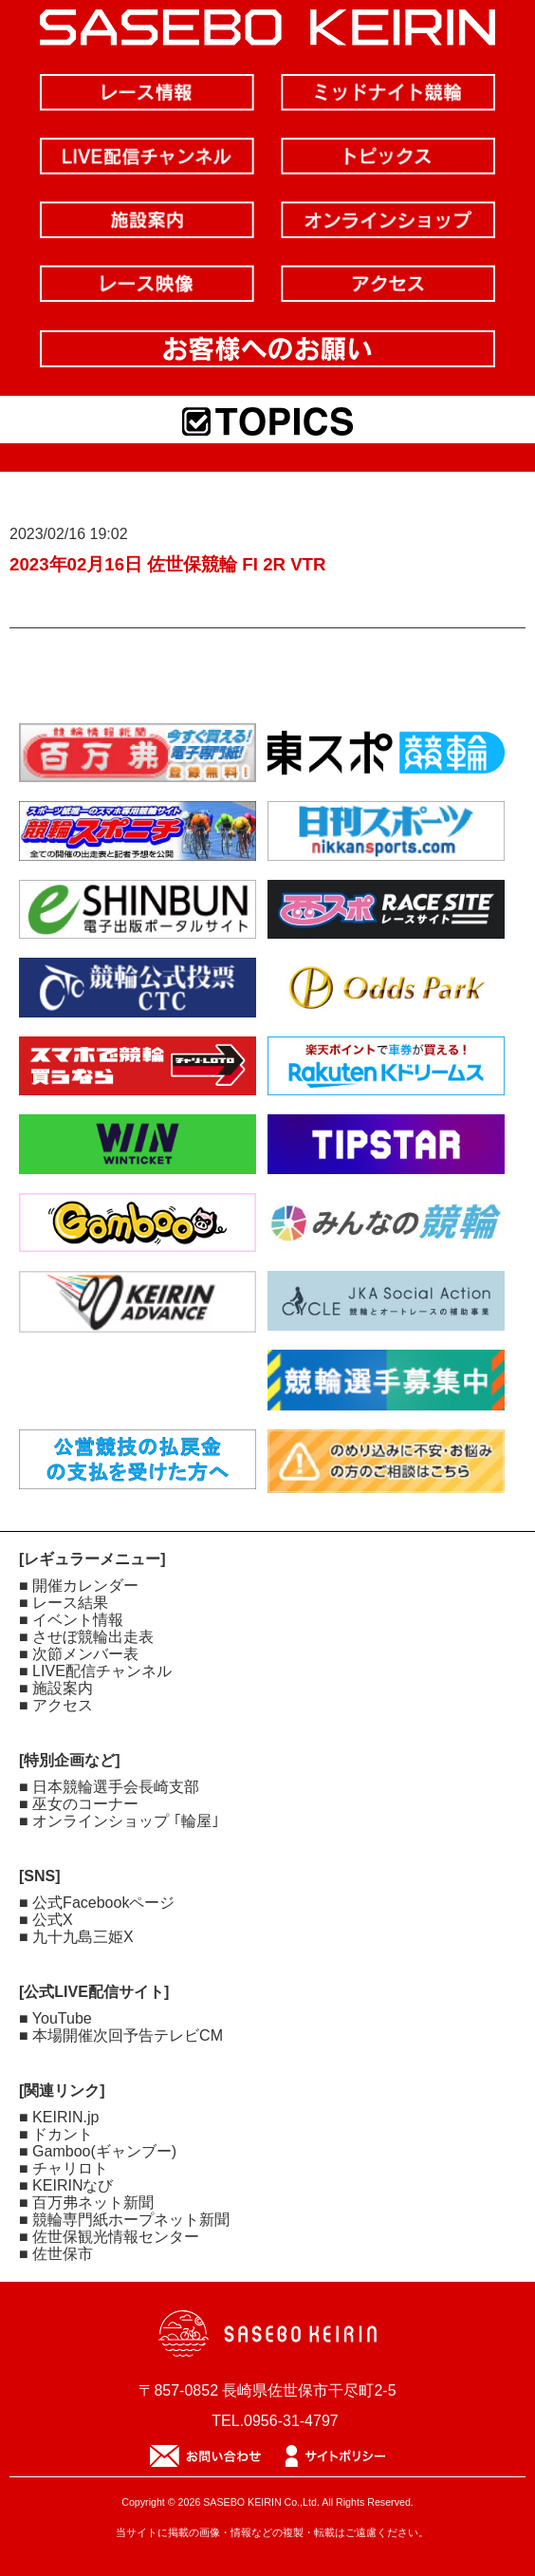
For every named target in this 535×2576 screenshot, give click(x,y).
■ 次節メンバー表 (78, 1654)
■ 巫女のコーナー (78, 1804)
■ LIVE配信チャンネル (95, 1671)
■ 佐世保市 (56, 2254)
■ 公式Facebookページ (97, 1903)
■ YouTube (55, 2018)
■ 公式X (46, 1920)
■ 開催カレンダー (78, 1585)
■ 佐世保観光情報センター (109, 2237)
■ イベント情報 (71, 1620)
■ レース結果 (63, 1603)
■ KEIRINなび (66, 2185)
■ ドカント (56, 2134)
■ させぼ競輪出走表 (86, 1637)
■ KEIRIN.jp (59, 2117)
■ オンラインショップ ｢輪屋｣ (119, 1821)
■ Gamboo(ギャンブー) (97, 2151)
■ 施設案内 (56, 1688)
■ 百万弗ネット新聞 (86, 2202)
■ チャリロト (63, 2168)
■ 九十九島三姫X (76, 1937)
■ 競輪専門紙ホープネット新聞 (124, 2220)
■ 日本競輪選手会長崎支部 (109, 1787)
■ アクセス (56, 1705)
